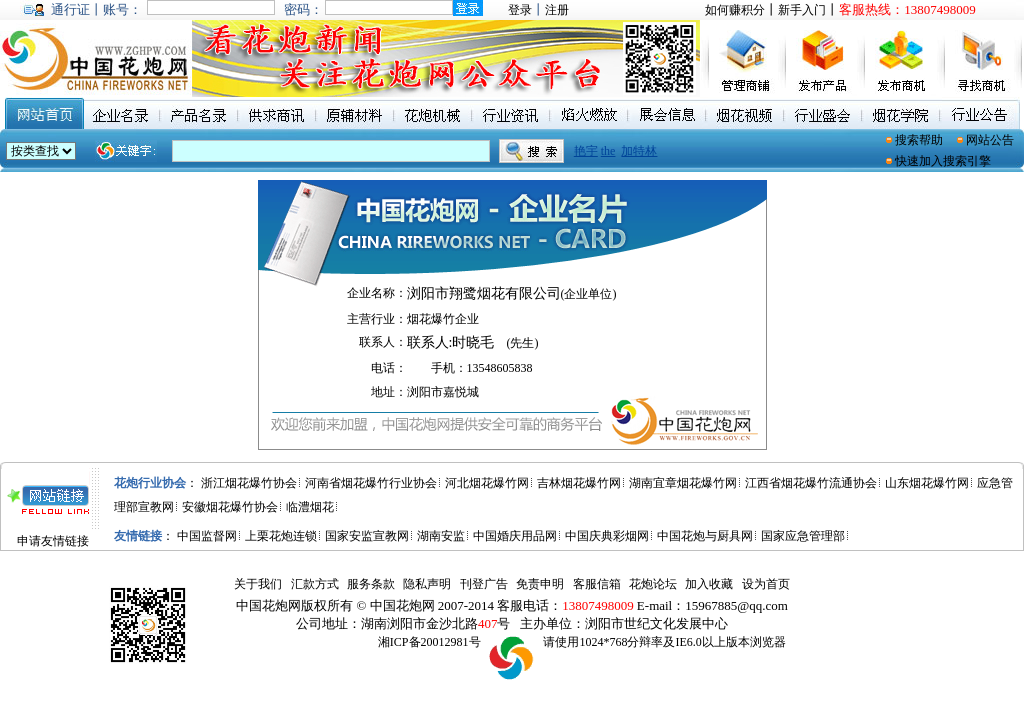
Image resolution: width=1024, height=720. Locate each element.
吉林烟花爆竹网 (579, 483)
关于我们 (258, 584)
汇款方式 (315, 584)
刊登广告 (484, 584)
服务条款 (371, 584)
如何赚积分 (735, 10)
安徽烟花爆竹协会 (230, 507)
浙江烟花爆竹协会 (249, 483)
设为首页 (766, 584)
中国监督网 (207, 536)
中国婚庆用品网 (515, 536)
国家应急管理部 (803, 536)
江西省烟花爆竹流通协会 (811, 483)
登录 (520, 10)
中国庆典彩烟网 (607, 536)
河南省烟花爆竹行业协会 (371, 483)
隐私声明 (427, 584)
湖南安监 (441, 536)
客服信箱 (597, 584)
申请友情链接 (53, 541)
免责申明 (540, 584)
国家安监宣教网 (367, 536)
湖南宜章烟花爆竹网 (683, 483)
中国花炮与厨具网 (705, 536)
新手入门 (802, 10)
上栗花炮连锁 (281, 536)
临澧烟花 (310, 507)
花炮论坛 (653, 584)
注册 (557, 10)
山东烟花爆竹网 (927, 483)
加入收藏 (709, 584)
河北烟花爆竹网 (487, 483)
